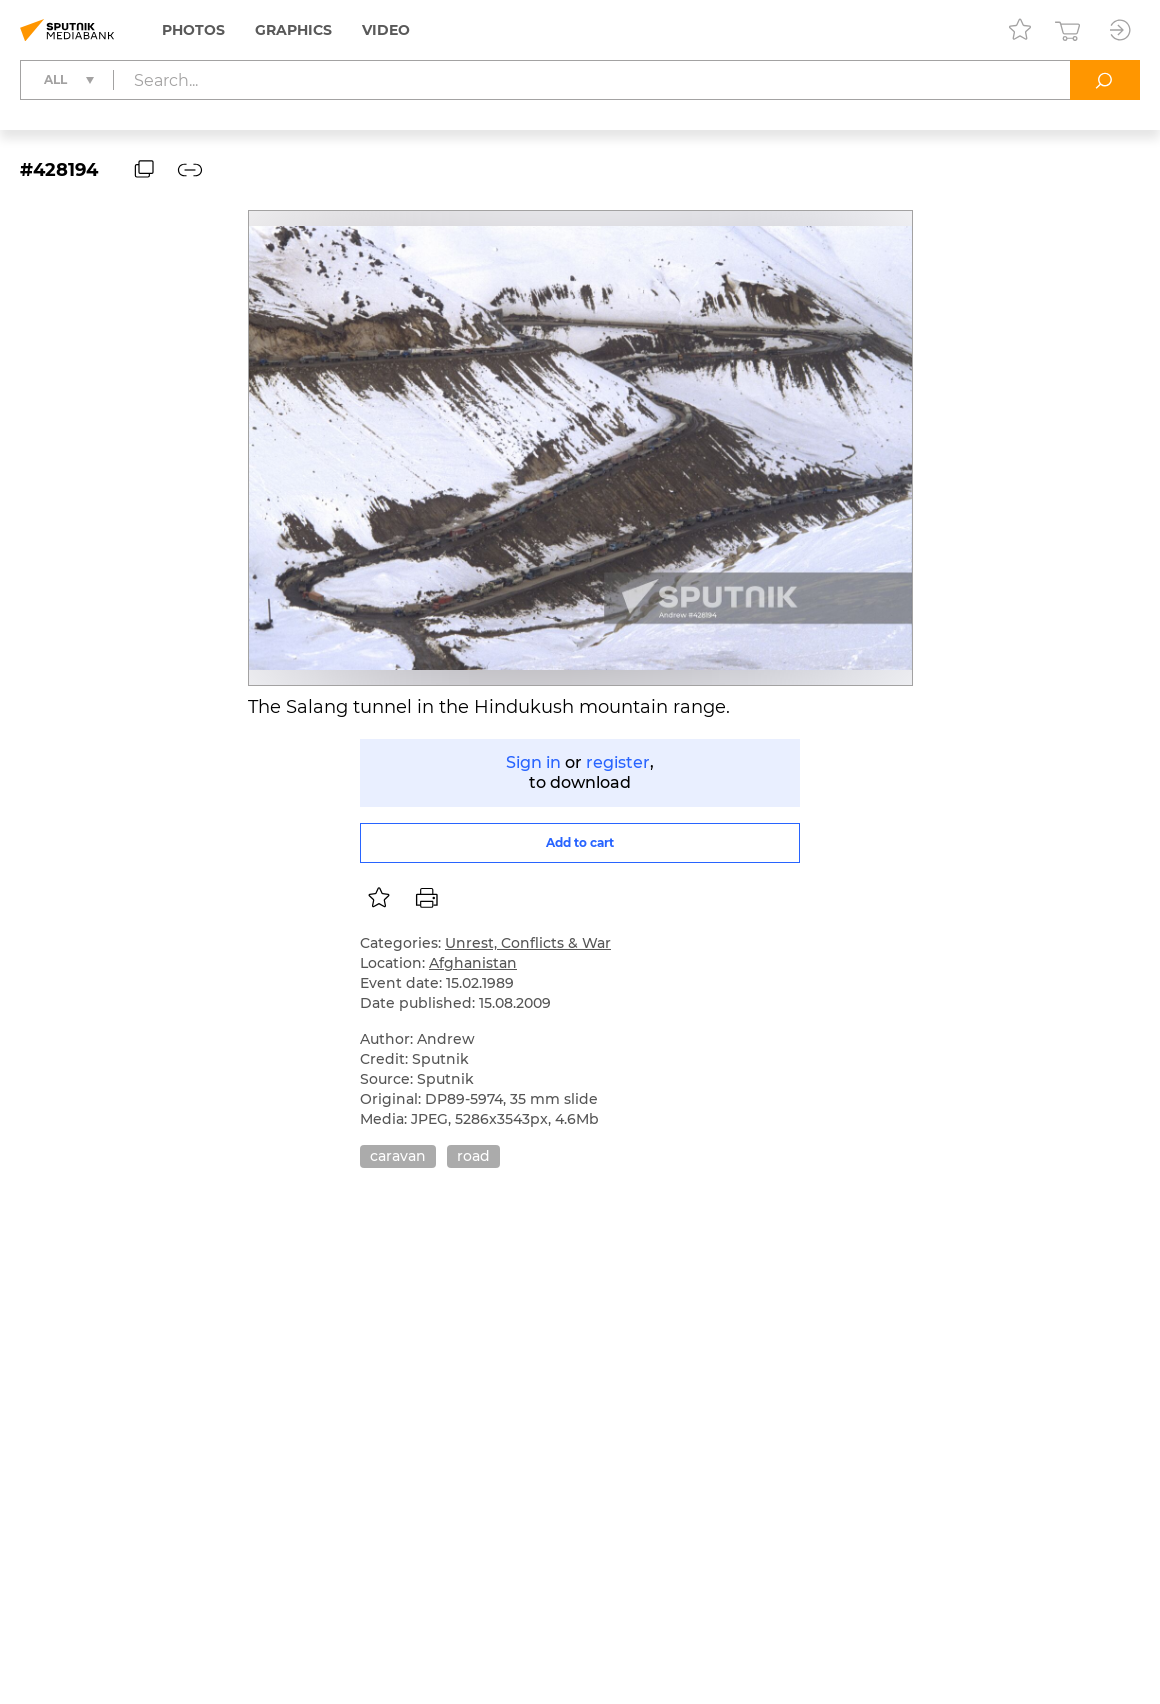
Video (386, 30)
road (473, 1156)
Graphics (293, 30)
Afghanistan (473, 963)
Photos (193, 30)
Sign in (533, 762)
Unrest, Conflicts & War (528, 943)
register (618, 762)
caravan (398, 1156)
